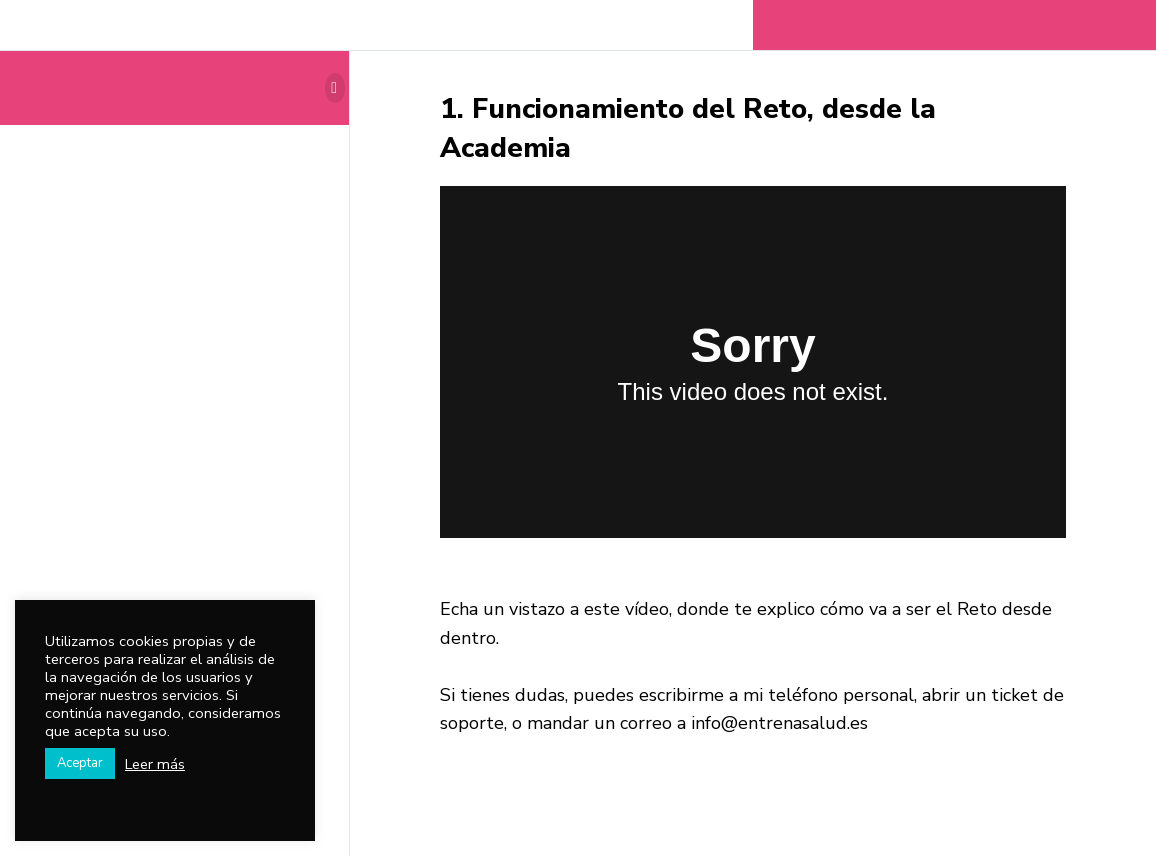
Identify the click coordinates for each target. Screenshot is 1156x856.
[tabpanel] (753, 462)
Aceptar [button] (80, 763)
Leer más (155, 764)
